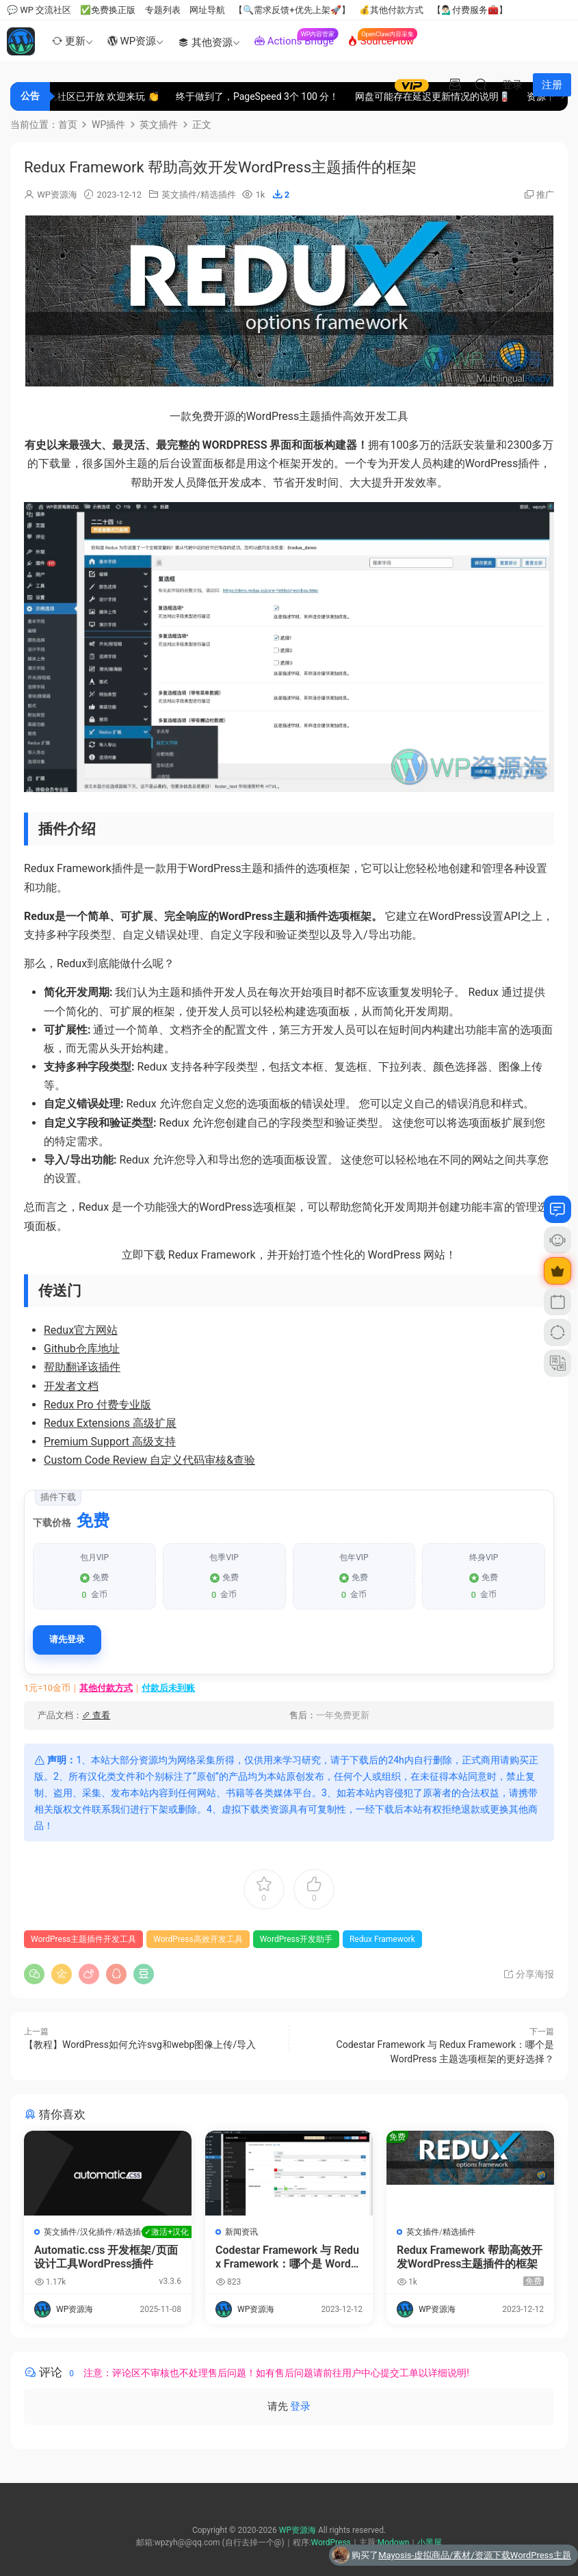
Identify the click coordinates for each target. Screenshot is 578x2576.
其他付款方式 (106, 1688)
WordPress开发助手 (296, 1939)
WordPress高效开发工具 (197, 1939)
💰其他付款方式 (391, 10)
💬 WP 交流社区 (39, 10)
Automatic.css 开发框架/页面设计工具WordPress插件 (107, 2257)
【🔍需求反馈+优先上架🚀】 (292, 10)
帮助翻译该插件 (82, 1367)
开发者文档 (71, 1386)
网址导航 (207, 10)
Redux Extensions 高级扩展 (110, 1423)
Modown (394, 2542)
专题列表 (163, 10)
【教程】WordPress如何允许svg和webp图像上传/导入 (140, 2044)
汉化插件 (96, 2232)
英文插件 (179, 194)
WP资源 (132, 41)
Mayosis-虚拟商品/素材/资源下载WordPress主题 (474, 2555)
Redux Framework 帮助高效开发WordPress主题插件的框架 (469, 2257)
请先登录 (67, 1639)
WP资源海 (57, 194)
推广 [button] (545, 194)
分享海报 (528, 1974)
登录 (300, 2406)
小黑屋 (429, 2542)
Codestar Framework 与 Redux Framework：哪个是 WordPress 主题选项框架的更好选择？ (288, 2257)
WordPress (330, 2542)
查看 (96, 1715)
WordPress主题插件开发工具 (83, 1939)
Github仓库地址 (82, 1348)
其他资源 (205, 42)
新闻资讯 (241, 2232)
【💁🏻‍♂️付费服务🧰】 (470, 10)
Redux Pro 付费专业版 (97, 1404)
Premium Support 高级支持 (110, 1441)
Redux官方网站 (81, 1330)
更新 (67, 41)
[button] (283, 193)
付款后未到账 (168, 1688)
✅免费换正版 (107, 10)
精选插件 (218, 194)
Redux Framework (382, 1939)
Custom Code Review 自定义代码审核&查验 (149, 1460)
